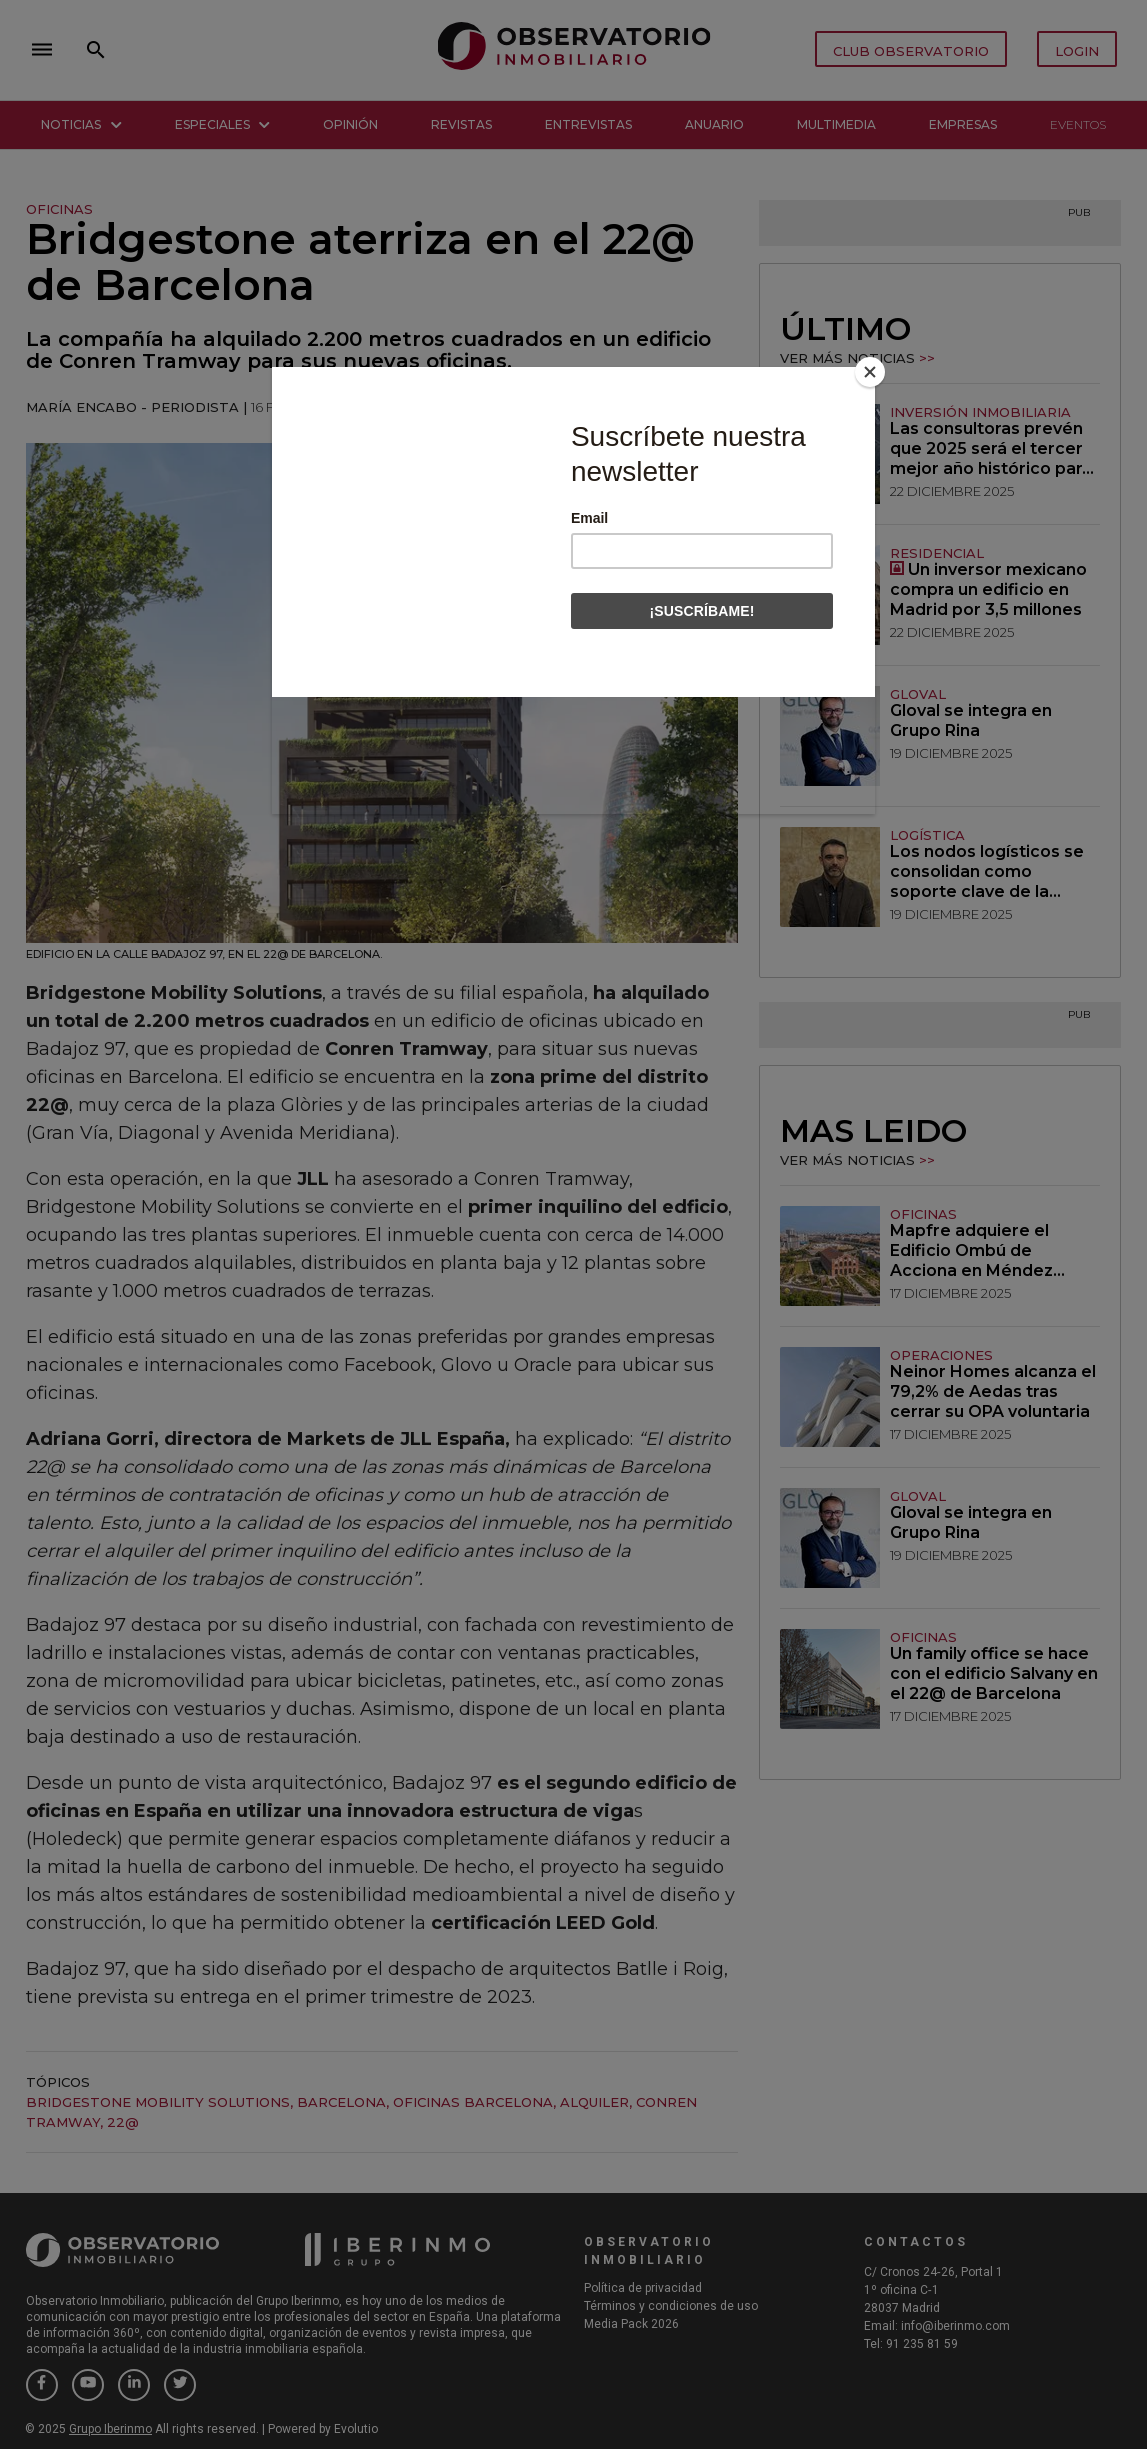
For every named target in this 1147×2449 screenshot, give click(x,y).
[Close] (870, 372)
